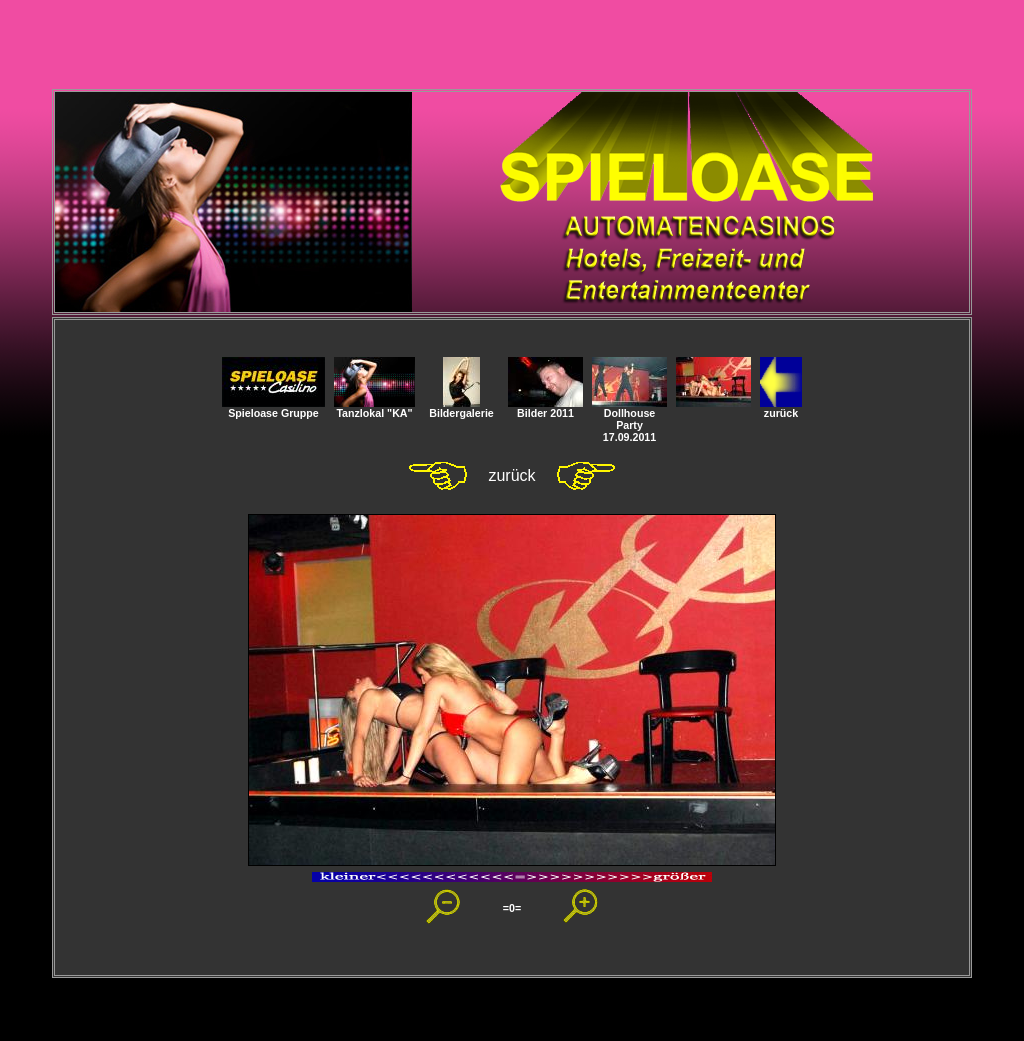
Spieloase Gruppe (273, 408)
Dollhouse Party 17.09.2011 (629, 420)
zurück (781, 408)
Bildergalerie (461, 408)
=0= (512, 908)
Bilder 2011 (545, 408)
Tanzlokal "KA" (374, 408)
